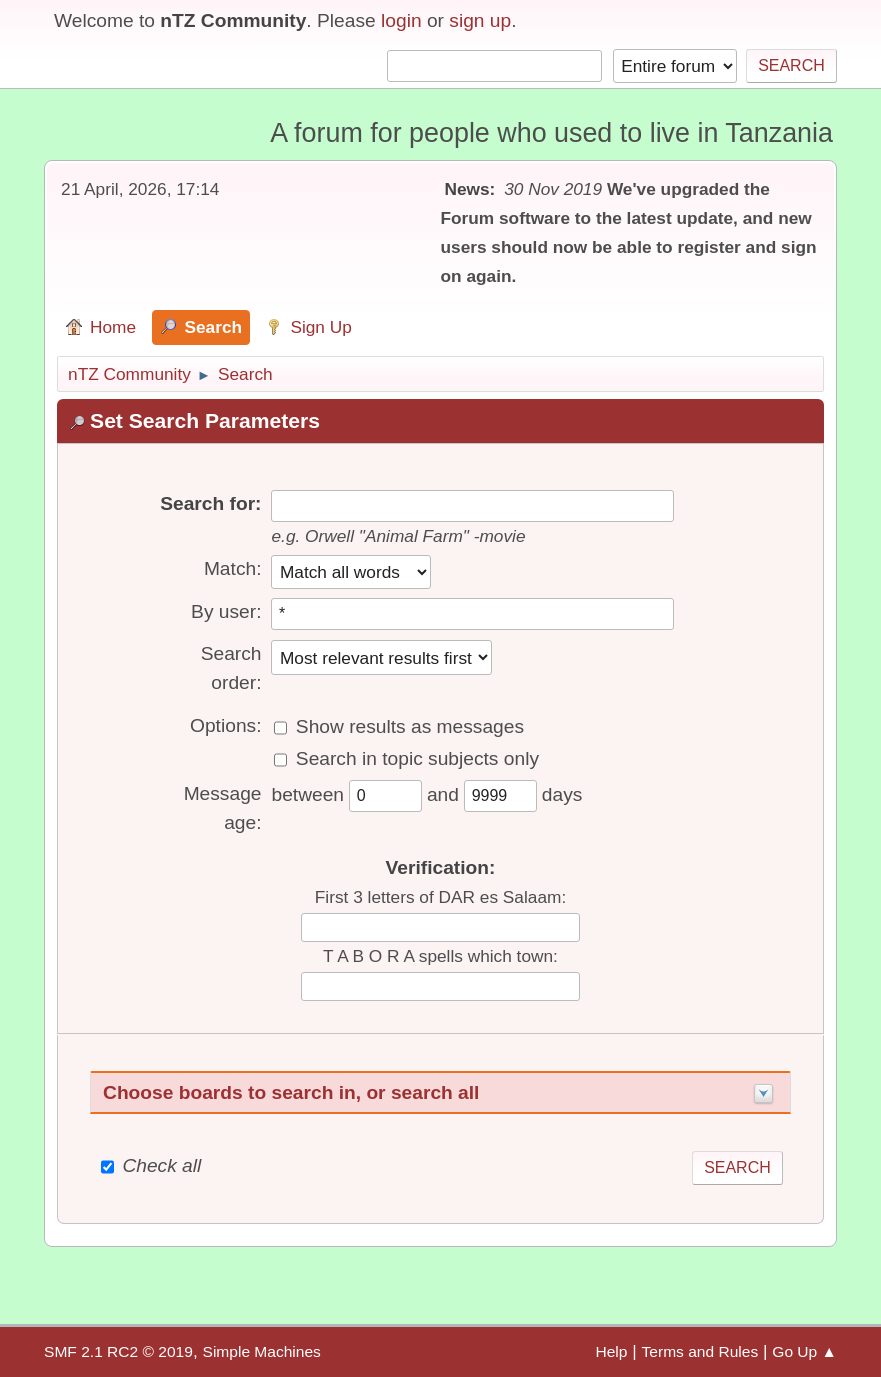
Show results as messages (410, 726)
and (445, 794)
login (401, 20)
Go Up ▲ (804, 1351)
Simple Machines (262, 1351)
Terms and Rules (700, 1351)
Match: (233, 568)
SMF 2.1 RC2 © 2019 (118, 1351)
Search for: (210, 503)
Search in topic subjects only (417, 758)
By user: (226, 611)
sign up (480, 20)
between (310, 794)
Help (611, 1351)
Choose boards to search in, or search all (291, 1092)
